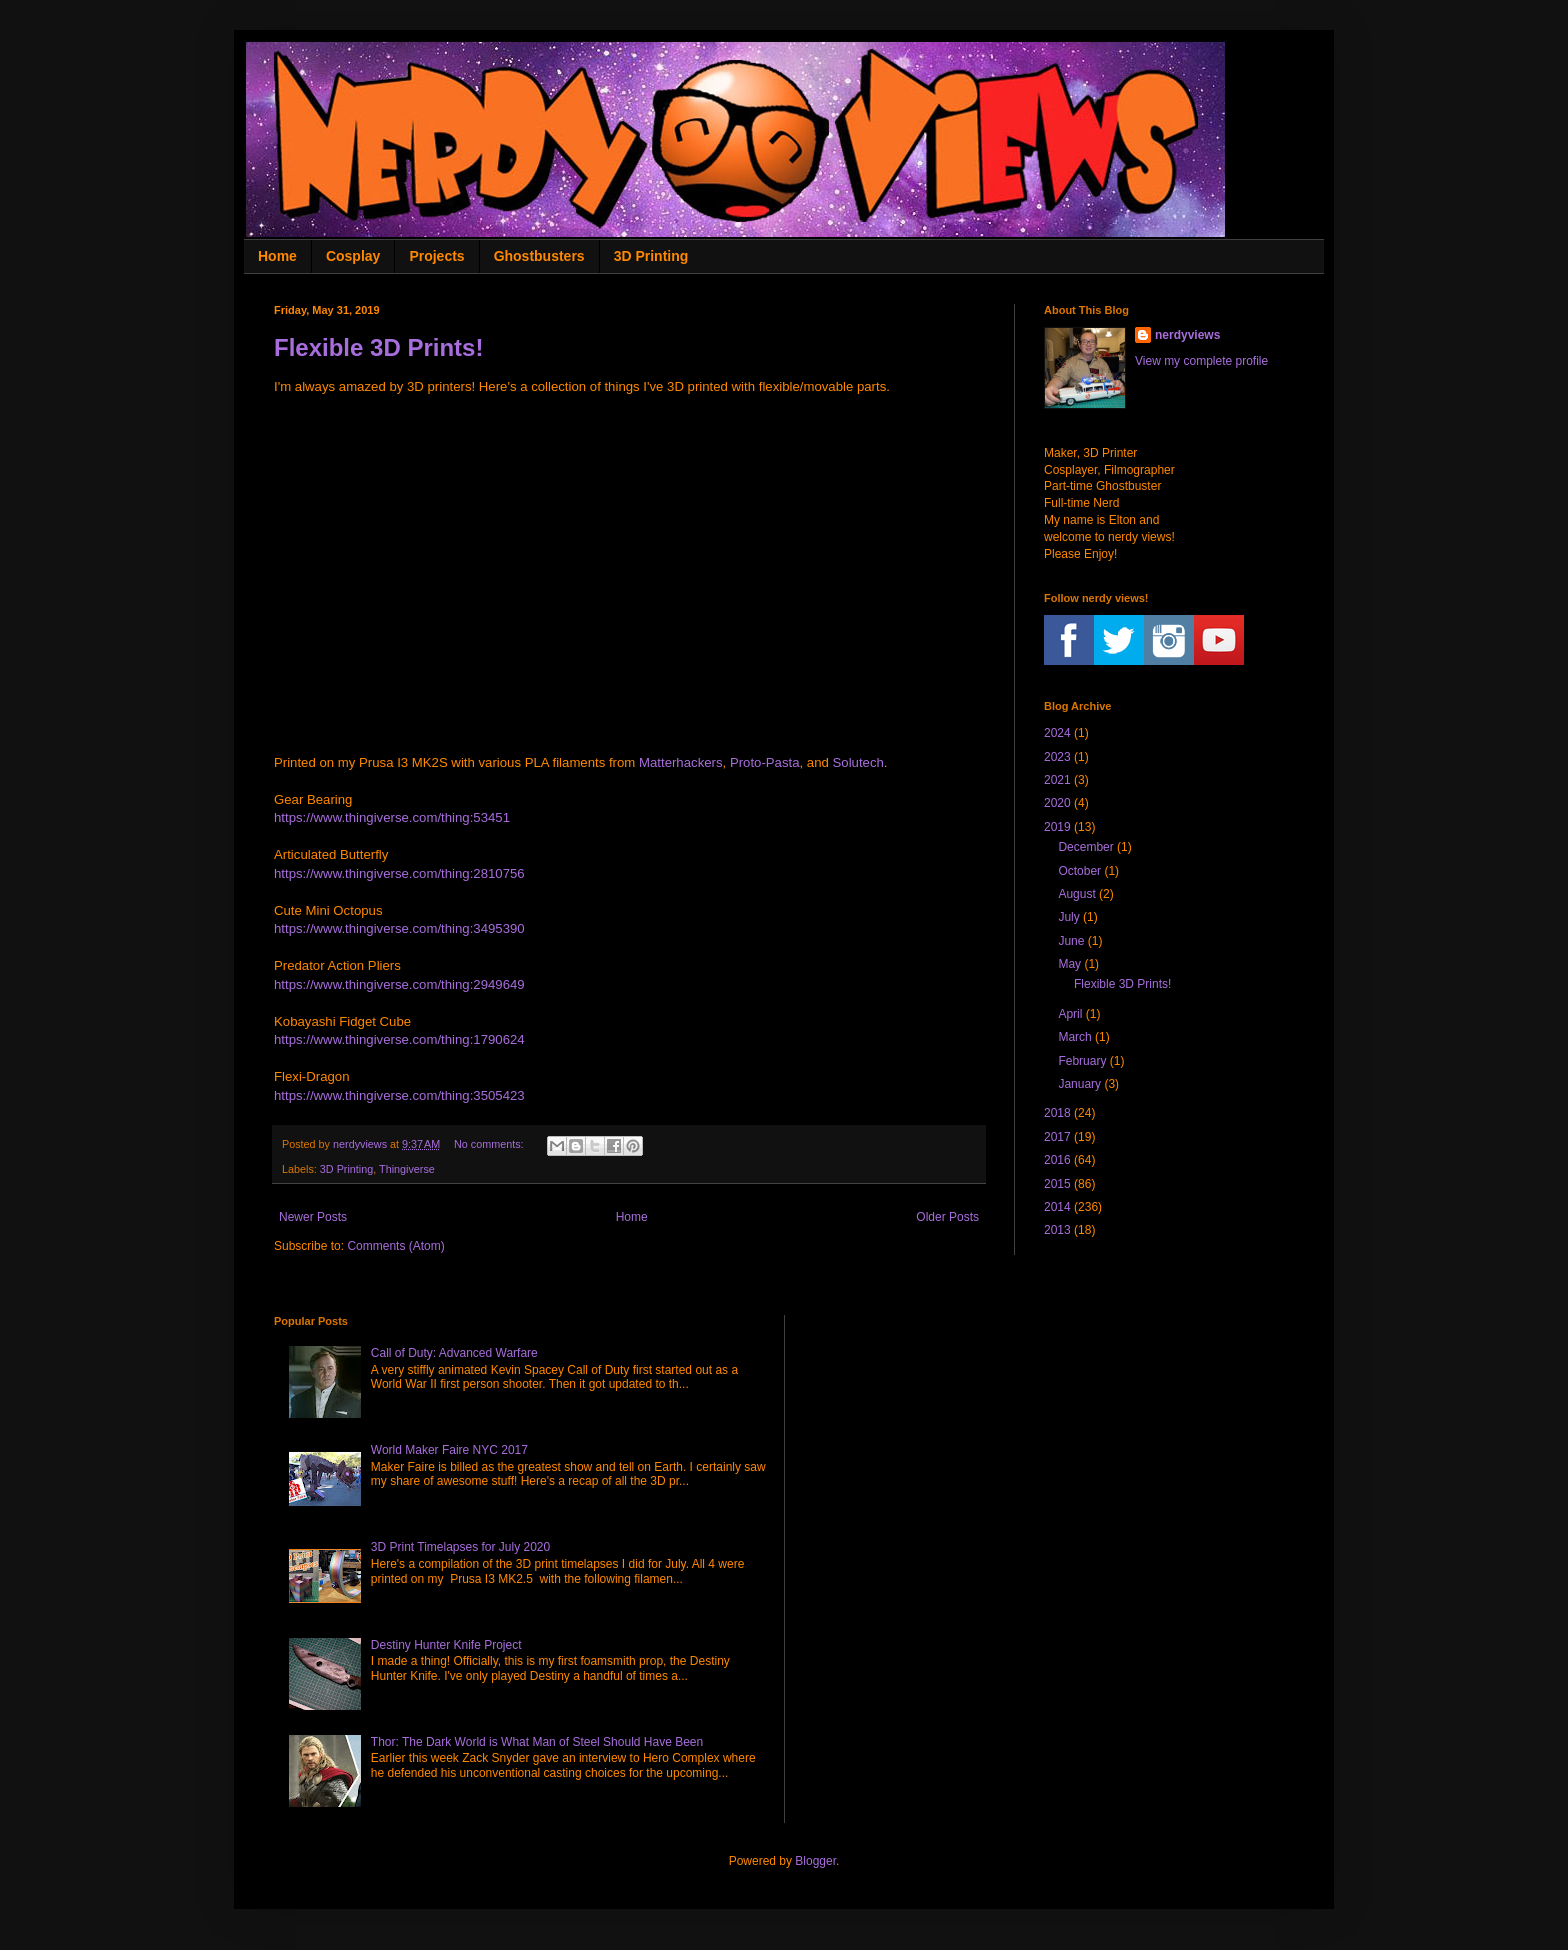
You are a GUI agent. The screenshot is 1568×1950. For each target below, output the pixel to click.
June (1071, 941)
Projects (436, 256)
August (1076, 894)
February (1082, 1061)
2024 (1057, 733)
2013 (1057, 1230)
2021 (1057, 780)
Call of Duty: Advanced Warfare (454, 1353)
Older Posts (947, 1217)
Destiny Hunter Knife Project (446, 1645)
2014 (1057, 1207)
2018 (1057, 1113)
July (1068, 917)
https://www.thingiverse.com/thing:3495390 (399, 928)
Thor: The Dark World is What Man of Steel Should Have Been (537, 1742)
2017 (1057, 1137)
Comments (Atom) (395, 1246)
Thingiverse (407, 1169)
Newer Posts (313, 1217)
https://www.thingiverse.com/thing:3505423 (399, 1095)
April (1070, 1014)
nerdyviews (1187, 335)
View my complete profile (1201, 361)
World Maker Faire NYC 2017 (449, 1450)
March (1074, 1037)
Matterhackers (681, 762)
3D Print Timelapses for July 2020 (460, 1547)
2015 (1057, 1184)
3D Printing (651, 256)
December (1085, 847)
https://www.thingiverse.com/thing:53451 (392, 817)
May (1069, 964)
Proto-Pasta (765, 762)
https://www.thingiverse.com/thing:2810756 (399, 873)
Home (277, 256)
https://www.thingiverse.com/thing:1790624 (399, 1039)
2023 (1057, 757)
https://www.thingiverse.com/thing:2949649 (399, 984)
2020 (1057, 803)
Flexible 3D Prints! (378, 347)
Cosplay (353, 256)
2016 (1057, 1160)
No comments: (490, 1144)
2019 (1057, 827)
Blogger (815, 1861)
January (1079, 1084)
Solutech (858, 762)
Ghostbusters (539, 256)
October (1079, 871)
